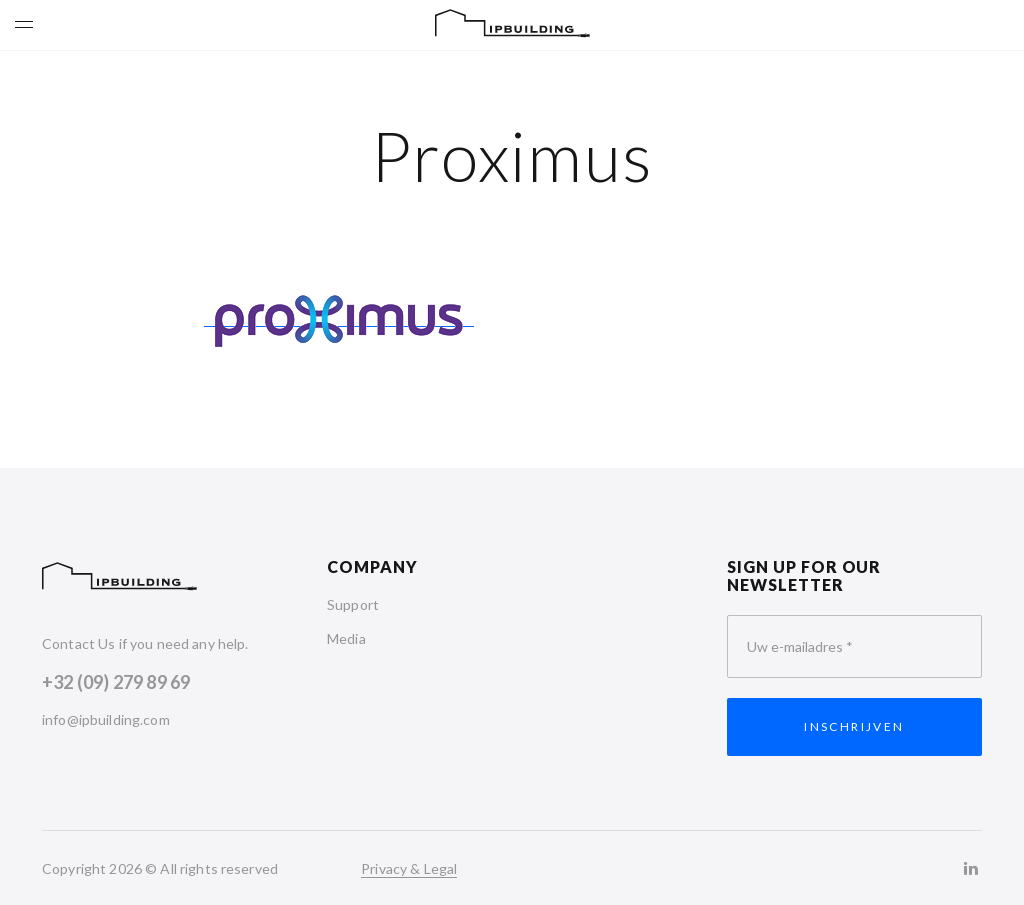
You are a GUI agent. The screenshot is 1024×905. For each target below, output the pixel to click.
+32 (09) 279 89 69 (116, 682)
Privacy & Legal (409, 868)
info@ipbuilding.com (106, 719)
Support (353, 604)
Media (346, 638)
